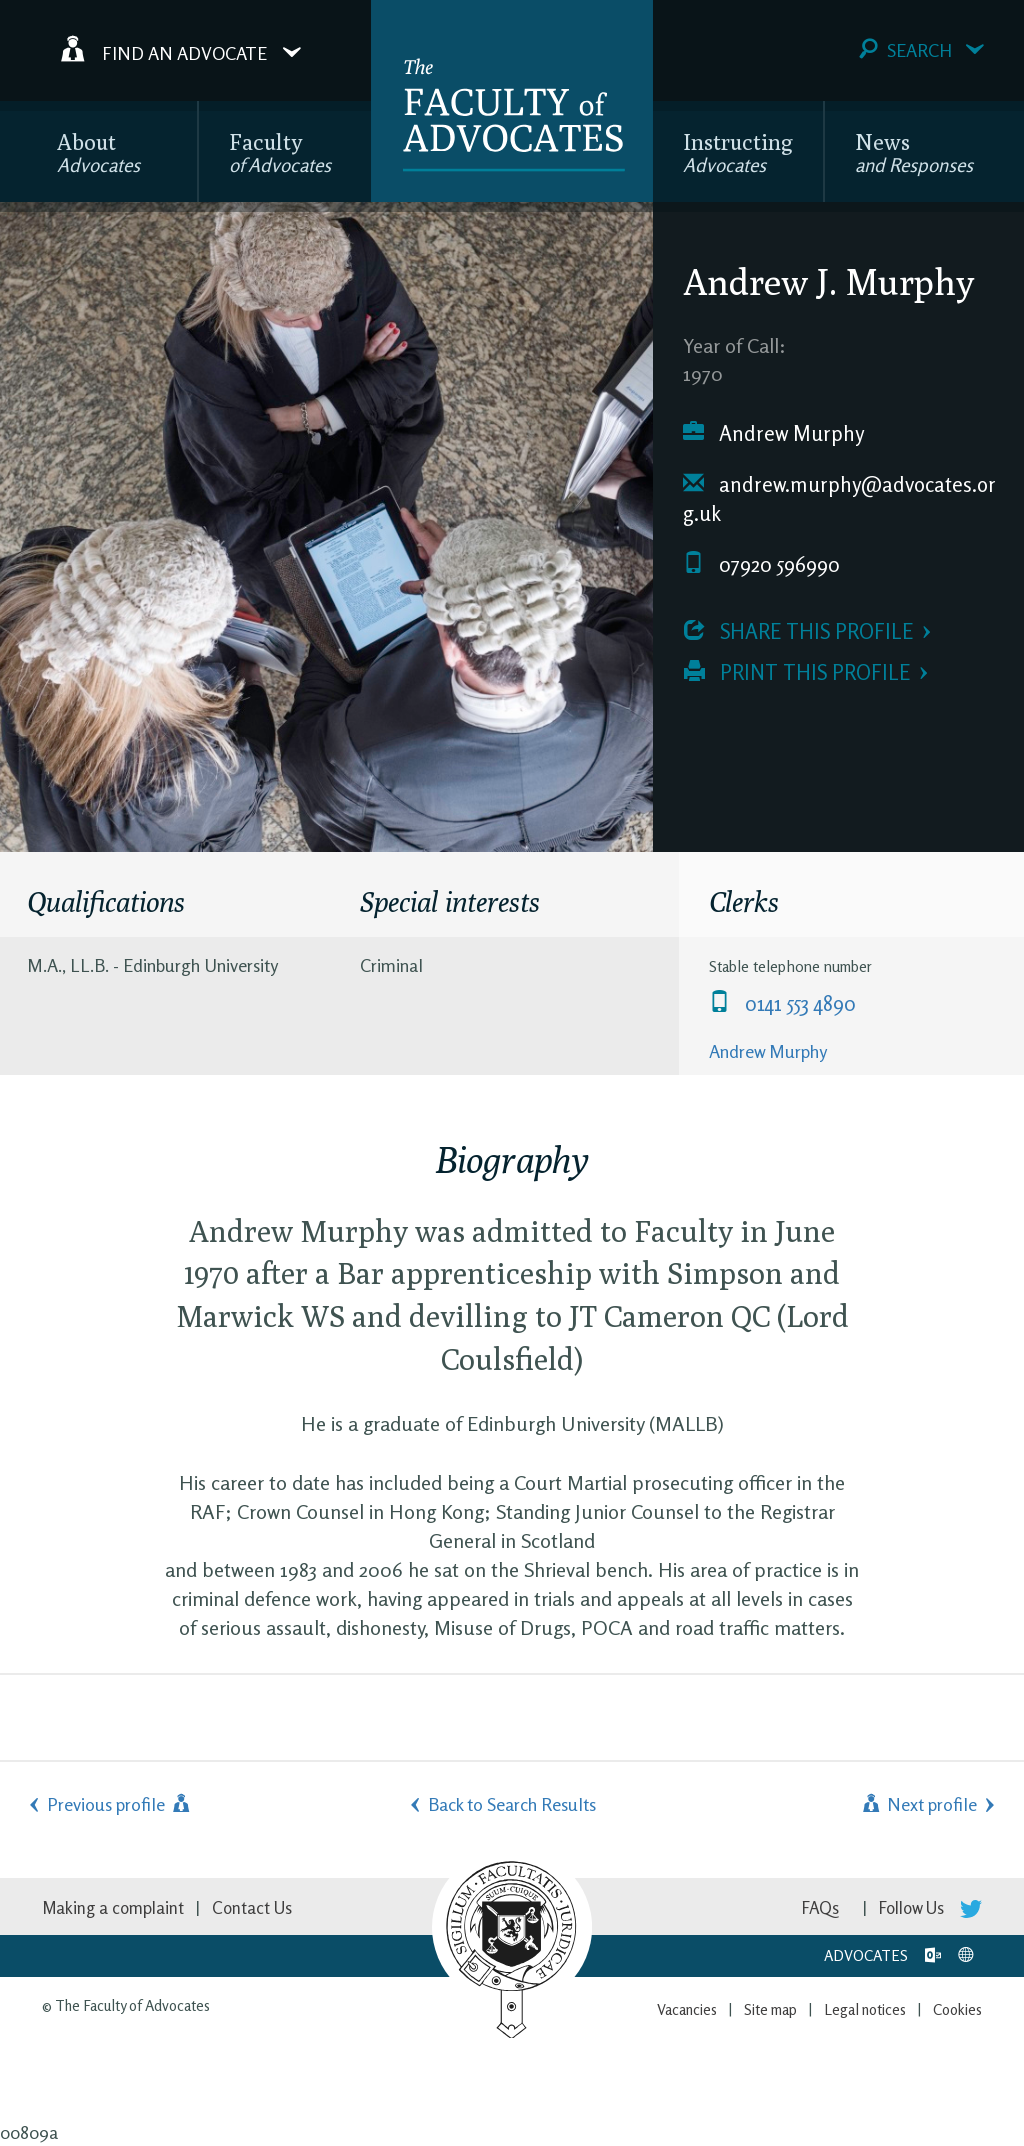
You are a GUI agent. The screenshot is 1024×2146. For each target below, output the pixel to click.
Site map (770, 2009)
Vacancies (687, 2009)
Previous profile (120, 1804)
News (914, 152)
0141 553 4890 (782, 1003)
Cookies (957, 2009)
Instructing (738, 152)
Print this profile (797, 672)
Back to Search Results (512, 1804)
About (98, 152)
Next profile (918, 1804)
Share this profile (798, 631)
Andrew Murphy (773, 433)
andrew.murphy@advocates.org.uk (839, 499)
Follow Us (930, 1907)
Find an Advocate (181, 49)
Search (921, 49)
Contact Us (252, 1907)
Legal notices (865, 2009)
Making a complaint (113, 1907)
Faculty (280, 152)
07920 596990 (761, 564)
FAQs (820, 1907)
